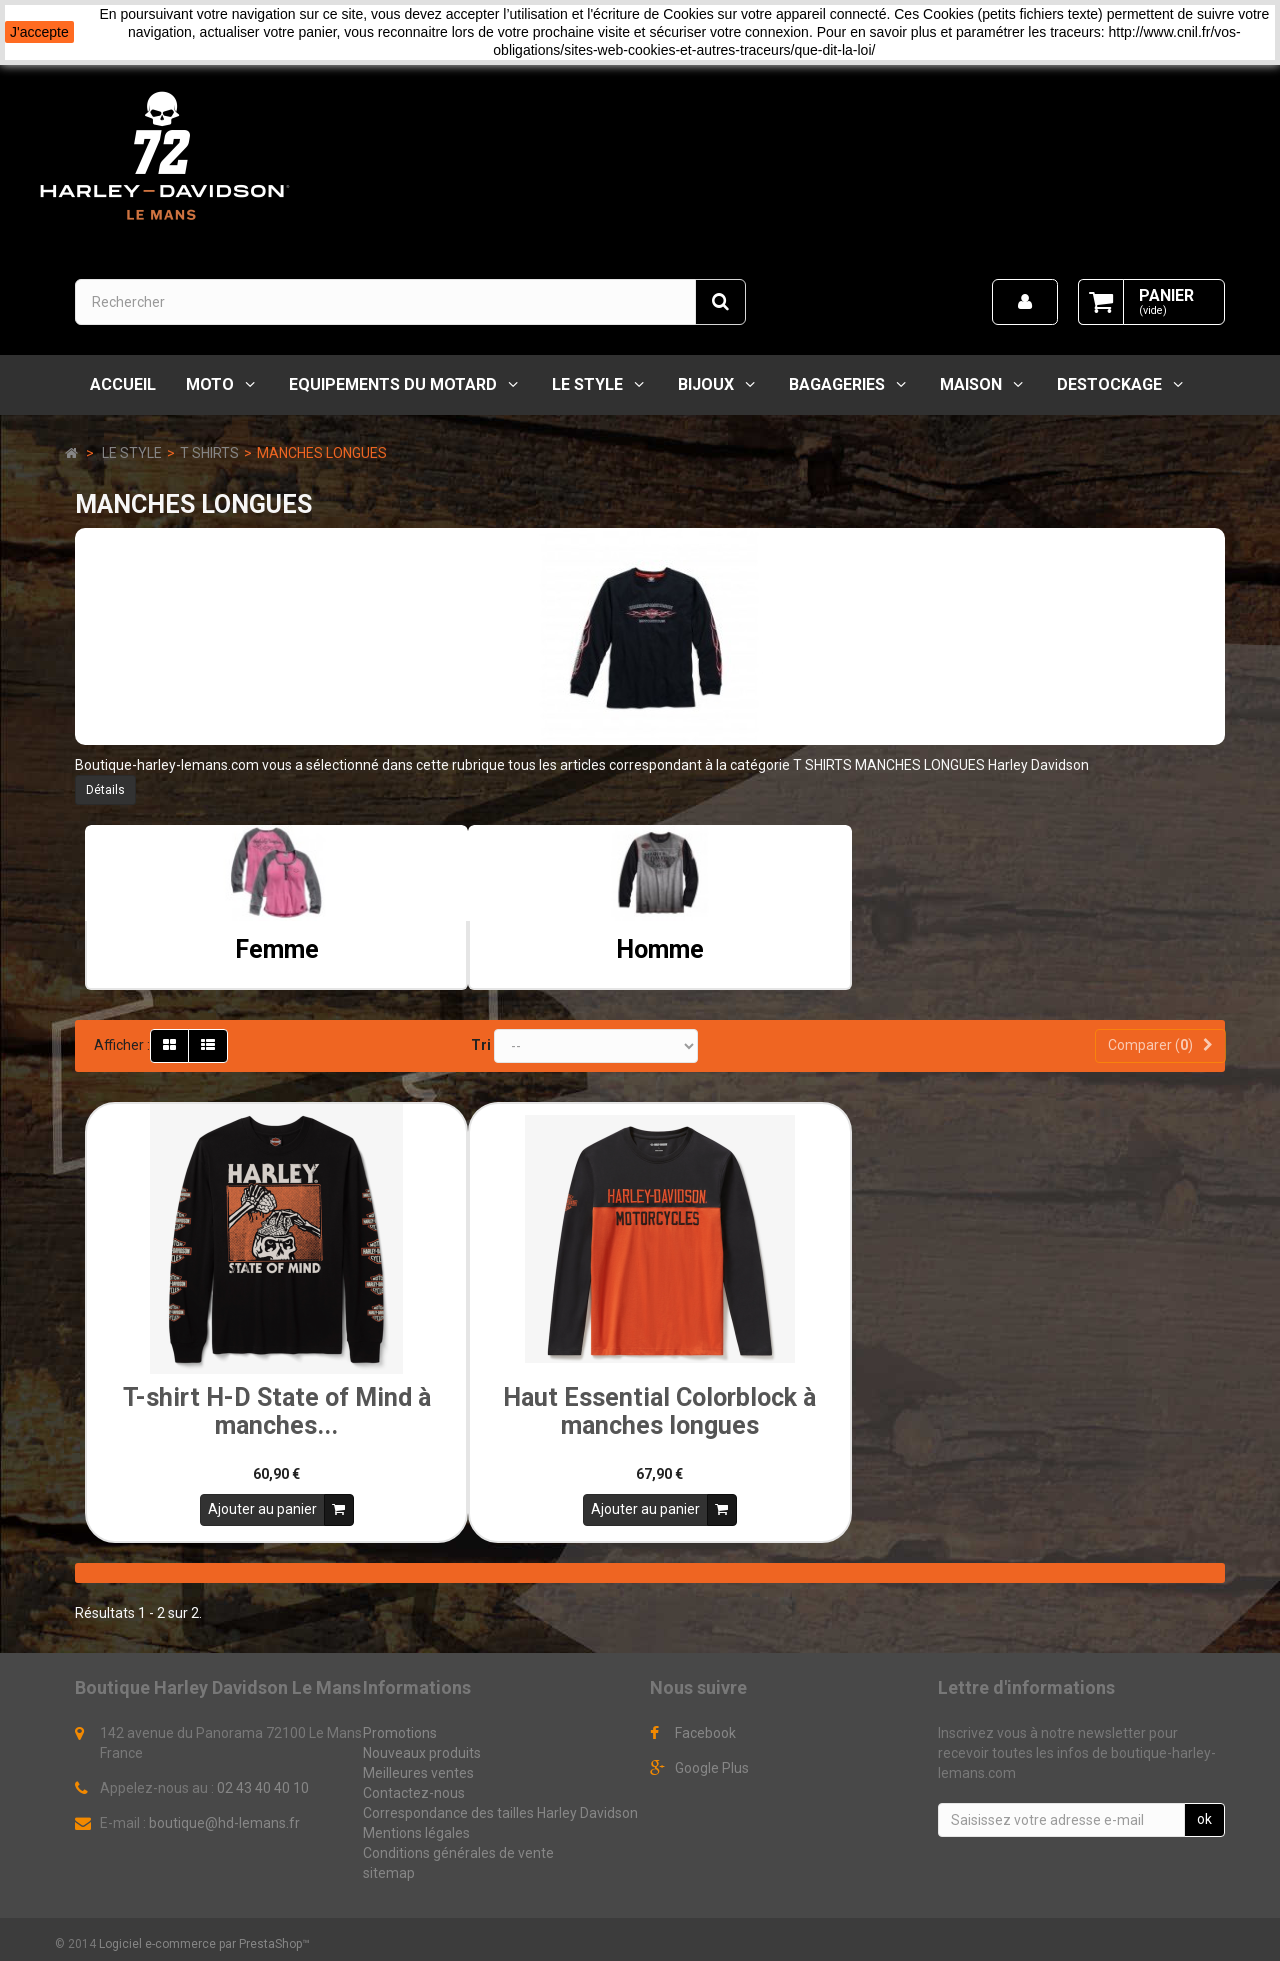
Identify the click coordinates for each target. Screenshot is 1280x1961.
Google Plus (712, 1761)
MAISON (971, 384)
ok (1204, 1812)
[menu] (1025, 302)
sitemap (389, 1866)
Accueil (123, 384)
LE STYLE (587, 384)
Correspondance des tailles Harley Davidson (500, 1806)
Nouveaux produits (422, 1746)
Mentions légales (416, 1826)
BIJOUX (706, 384)
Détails (105, 790)
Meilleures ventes (418, 1766)
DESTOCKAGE (1109, 384)
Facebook (705, 1726)
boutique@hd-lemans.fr (224, 1816)
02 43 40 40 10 (263, 1781)
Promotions (400, 1726)
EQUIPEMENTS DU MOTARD (393, 384)
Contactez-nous (414, 1786)
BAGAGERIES (837, 384)
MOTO (210, 384)
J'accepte (39, 32)
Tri (481, 1045)
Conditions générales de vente (458, 1846)
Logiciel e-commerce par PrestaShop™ (204, 1937)
